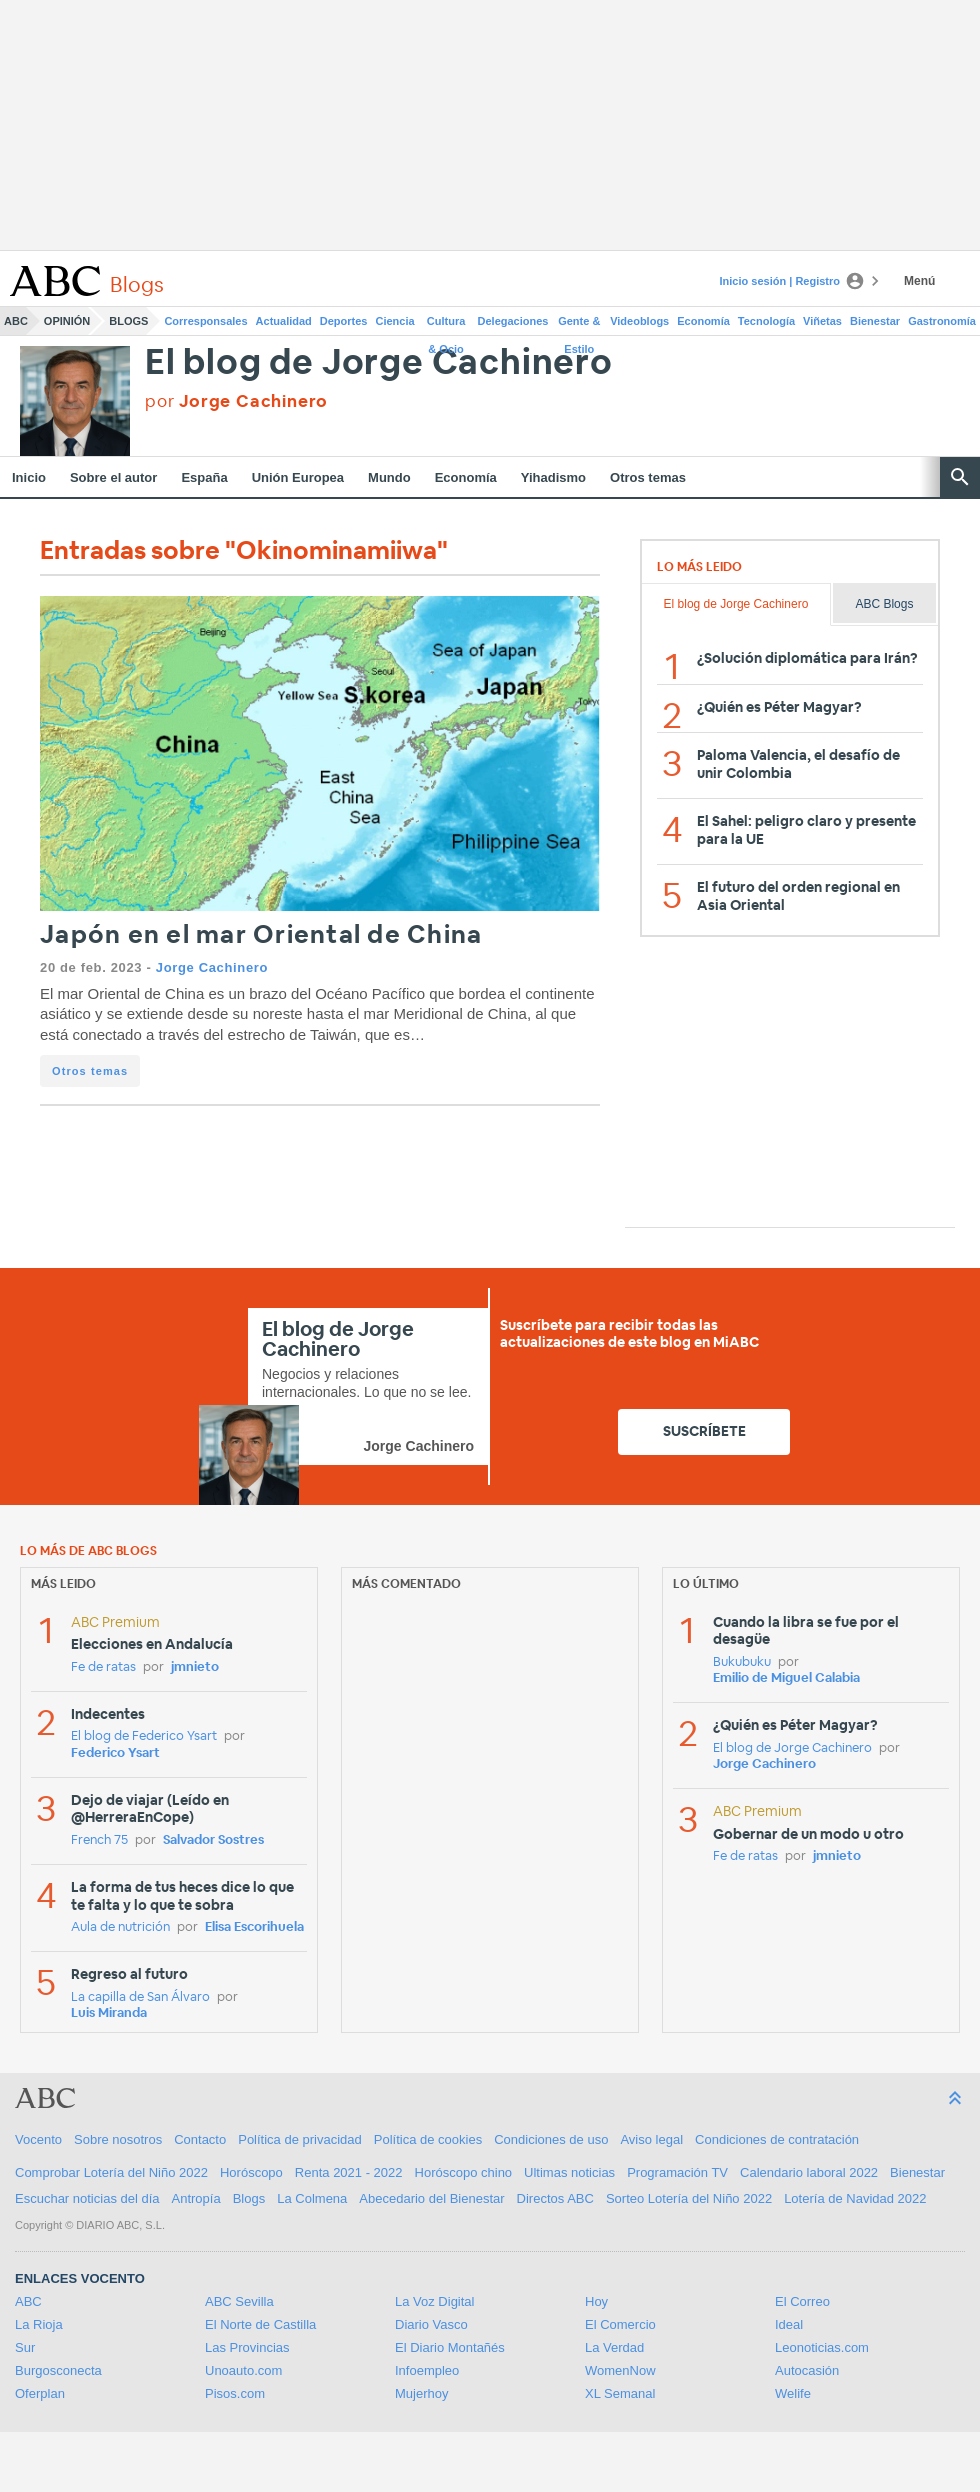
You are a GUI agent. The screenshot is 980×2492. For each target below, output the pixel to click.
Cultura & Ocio (446, 325)
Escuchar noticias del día (87, 2198)
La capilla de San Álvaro (140, 1997)
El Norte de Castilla (260, 2324)
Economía (703, 321)
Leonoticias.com (822, 2347)
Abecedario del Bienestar (431, 2198)
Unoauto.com (243, 2370)
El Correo (802, 2301)
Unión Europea (298, 477)
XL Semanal (620, 2393)
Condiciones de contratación (777, 2139)
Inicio (29, 477)
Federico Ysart (115, 1753)
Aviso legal (651, 2139)
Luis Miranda (109, 2013)
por (236, 401)
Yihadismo (553, 477)
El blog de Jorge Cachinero (379, 363)
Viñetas (822, 321)
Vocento (38, 2139)
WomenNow (620, 2370)
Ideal (789, 2324)
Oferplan (40, 2393)
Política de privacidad (300, 2139)
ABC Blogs (884, 604)
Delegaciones (513, 321)
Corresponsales (205, 321)
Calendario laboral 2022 (809, 2172)
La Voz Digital (435, 2301)
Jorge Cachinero (212, 967)
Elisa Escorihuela (254, 1927)
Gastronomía (942, 321)
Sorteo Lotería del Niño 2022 (689, 2198)
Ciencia (395, 321)
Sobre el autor (113, 477)
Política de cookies (428, 2139)
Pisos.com (235, 2393)
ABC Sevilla (239, 2301)
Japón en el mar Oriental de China (261, 935)
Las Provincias (247, 2347)
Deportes (344, 321)
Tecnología (766, 321)
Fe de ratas (103, 1667)
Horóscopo (251, 2172)
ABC (16, 321)
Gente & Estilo (579, 325)
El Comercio (620, 2324)
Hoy (596, 2301)
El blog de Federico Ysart (144, 1736)
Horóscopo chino (464, 2172)
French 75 (99, 1840)
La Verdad (614, 2347)
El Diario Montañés (450, 2347)
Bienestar (875, 321)
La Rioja (39, 2324)
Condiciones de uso (551, 2139)
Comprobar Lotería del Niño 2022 (111, 2172)
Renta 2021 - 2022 (349, 2172)
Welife (793, 2393)
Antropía (196, 2198)
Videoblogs (639, 321)
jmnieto (195, 1667)
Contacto (200, 2139)
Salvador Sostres (213, 1840)
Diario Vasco (431, 2324)
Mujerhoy (421, 2393)
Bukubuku (742, 1662)
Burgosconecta (58, 2370)
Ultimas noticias (569, 2172)
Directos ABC (555, 2198)
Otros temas (648, 477)
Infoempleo (427, 2370)
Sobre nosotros (118, 2139)
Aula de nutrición (120, 1927)
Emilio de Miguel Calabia (786, 1678)
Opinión (67, 321)
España (204, 477)
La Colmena (312, 2198)
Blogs (128, 321)
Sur (25, 2347)
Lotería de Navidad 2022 (855, 2198)
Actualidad (284, 321)
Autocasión (807, 2370)
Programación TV (677, 2172)
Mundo (389, 477)
